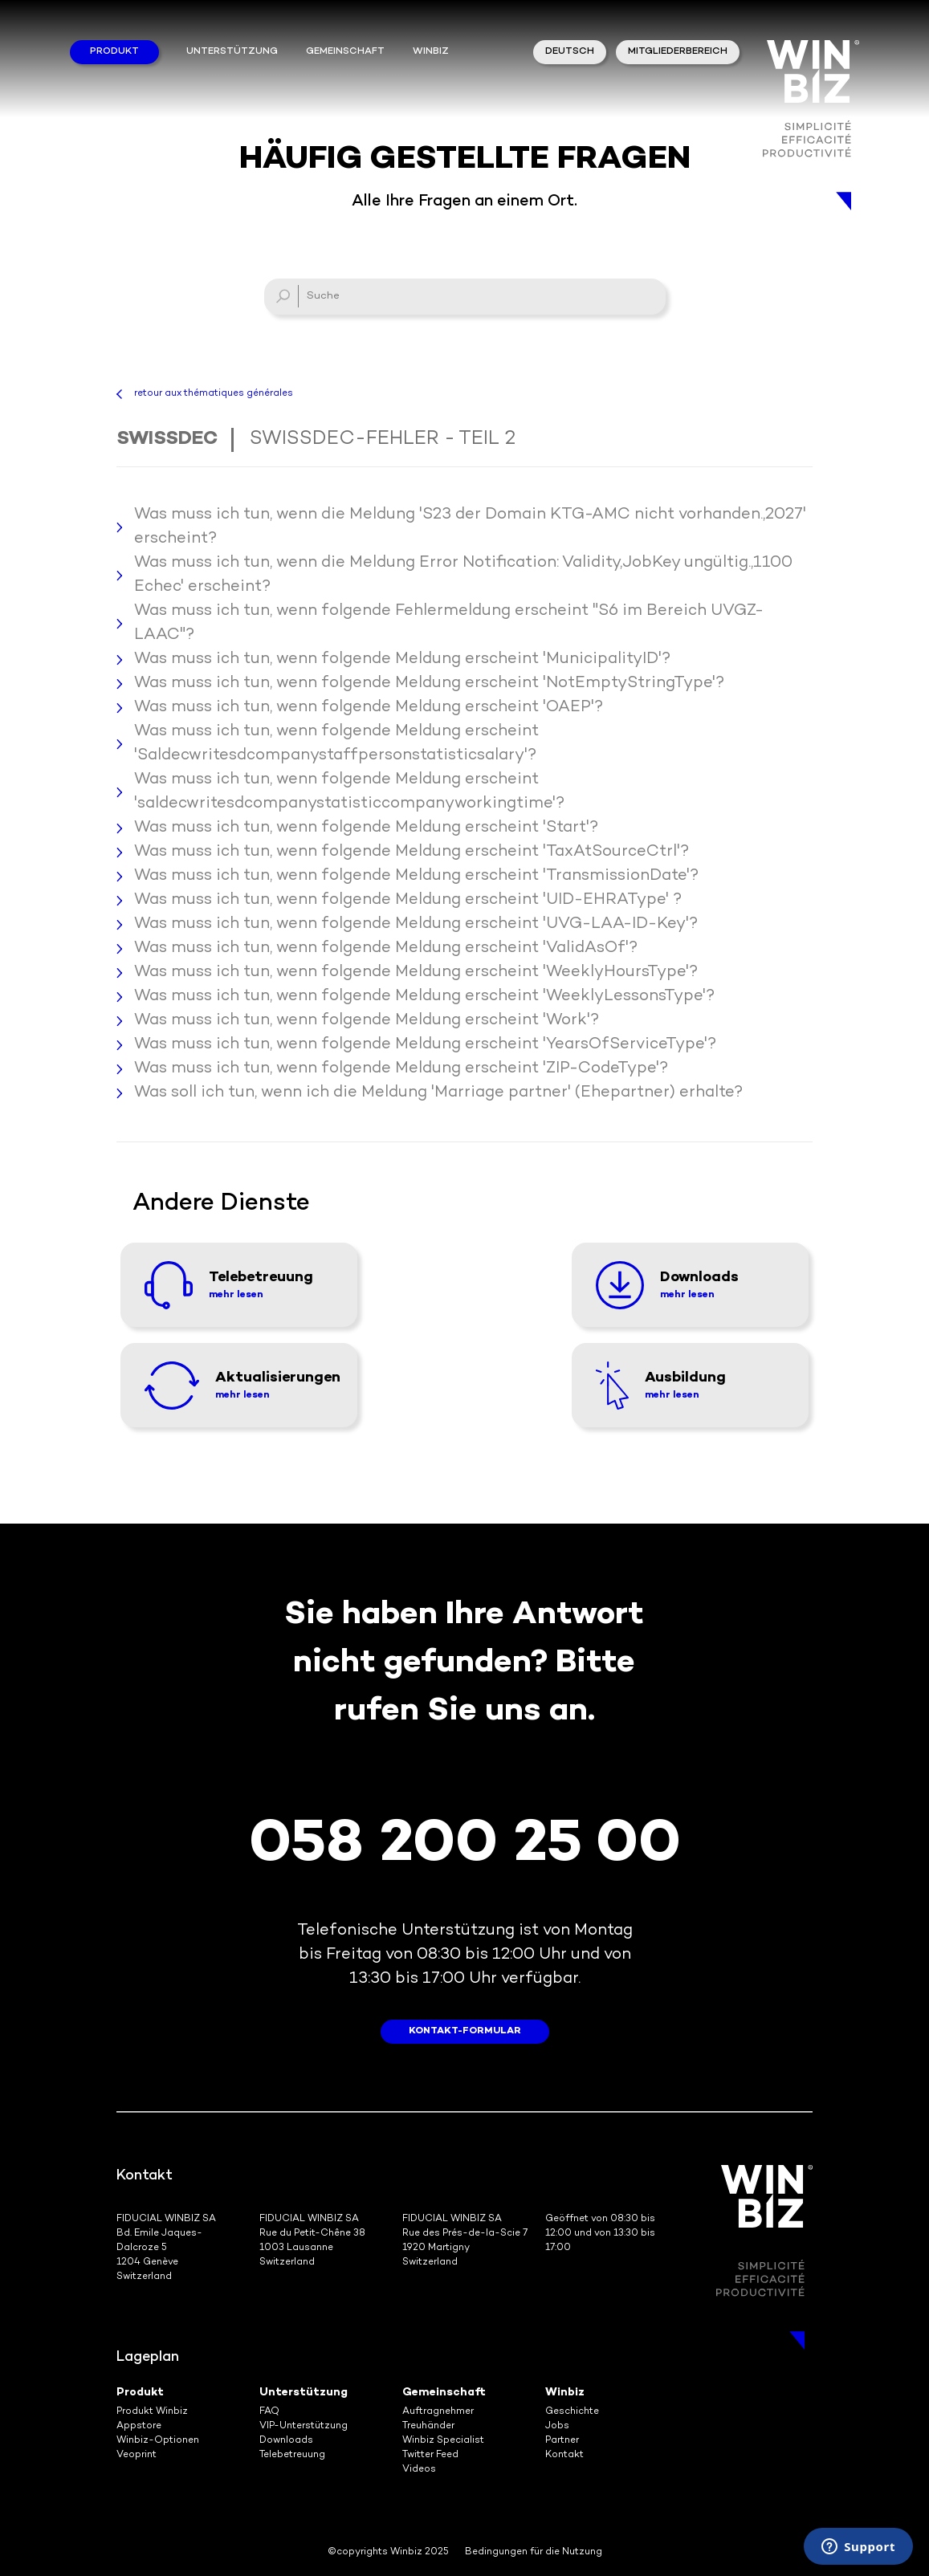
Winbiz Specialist (443, 2441)
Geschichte (572, 2412)
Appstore (138, 2426)
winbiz (431, 52)
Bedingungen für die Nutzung (533, 2552)
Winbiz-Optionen (157, 2441)
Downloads (286, 2441)
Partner (562, 2441)
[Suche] (465, 297)
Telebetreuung (292, 2455)
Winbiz (565, 2393)
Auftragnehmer (438, 2412)
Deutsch (569, 52)
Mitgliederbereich (677, 52)
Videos (419, 2469)
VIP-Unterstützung (303, 2426)
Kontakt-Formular (465, 2031)
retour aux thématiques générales (213, 394)
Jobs (557, 2426)
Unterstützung (232, 52)
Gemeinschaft (345, 52)
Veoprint (136, 2455)
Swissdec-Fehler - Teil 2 (382, 439)
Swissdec (167, 439)
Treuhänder (428, 2426)
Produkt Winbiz (152, 2412)
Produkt (114, 52)
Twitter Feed (430, 2455)
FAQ (269, 2412)
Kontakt (564, 2455)
